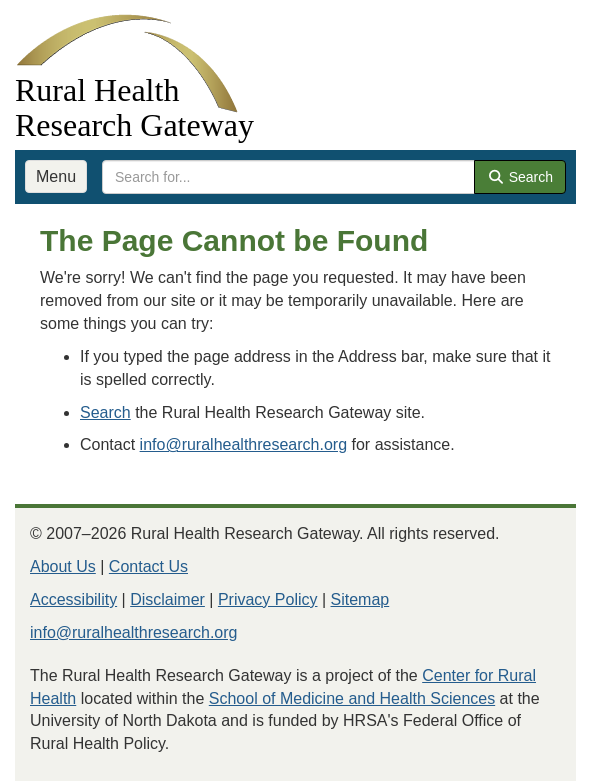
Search (520, 177)
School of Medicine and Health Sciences (352, 698)
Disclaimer (167, 599)
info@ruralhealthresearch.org (243, 444)
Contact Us (148, 566)
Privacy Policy (268, 599)
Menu (56, 176)
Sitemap (360, 599)
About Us (63, 566)
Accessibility (73, 599)
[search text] (288, 177)
